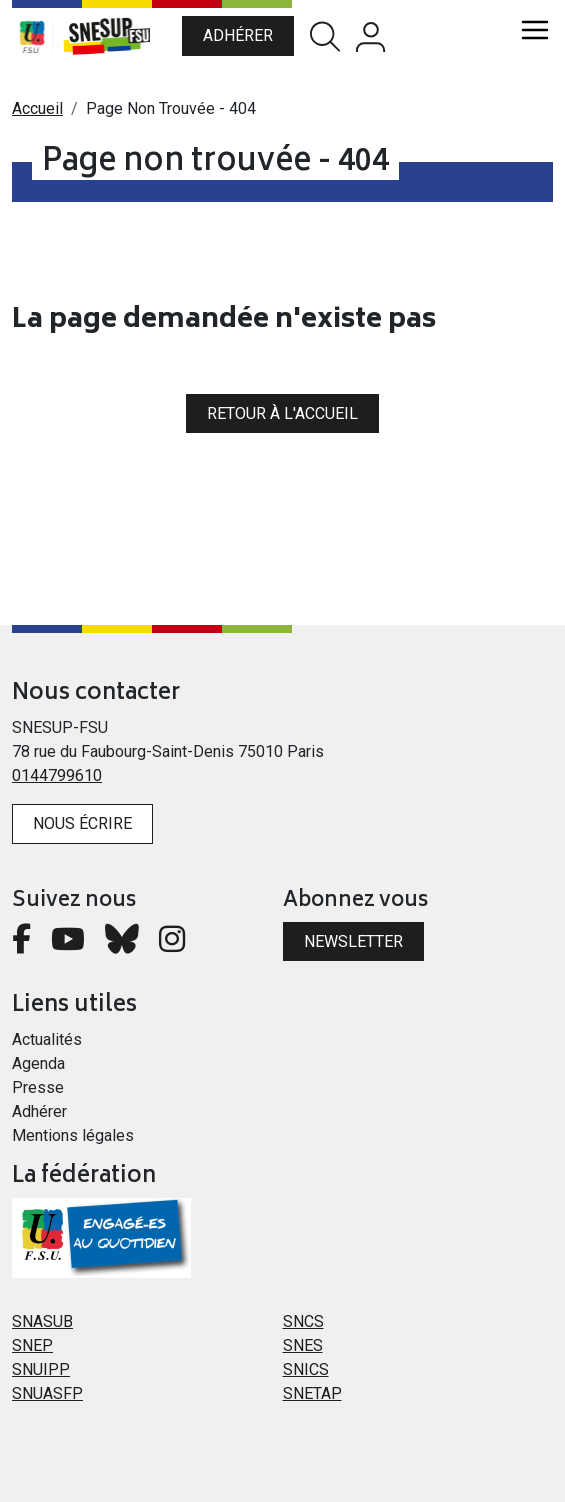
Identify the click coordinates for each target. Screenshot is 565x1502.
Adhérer (238, 35)
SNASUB (42, 1321)
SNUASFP (47, 1393)
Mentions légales (73, 1135)
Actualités (47, 1039)
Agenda (38, 1063)
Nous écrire (82, 823)
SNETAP (312, 1393)
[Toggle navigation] (535, 30)
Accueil (37, 108)
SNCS (303, 1321)
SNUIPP (41, 1369)
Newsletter (353, 941)
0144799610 (57, 775)
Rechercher (325, 36)
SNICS (306, 1369)
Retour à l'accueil (282, 413)
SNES (303, 1345)
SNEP (32, 1345)
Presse (38, 1087)
